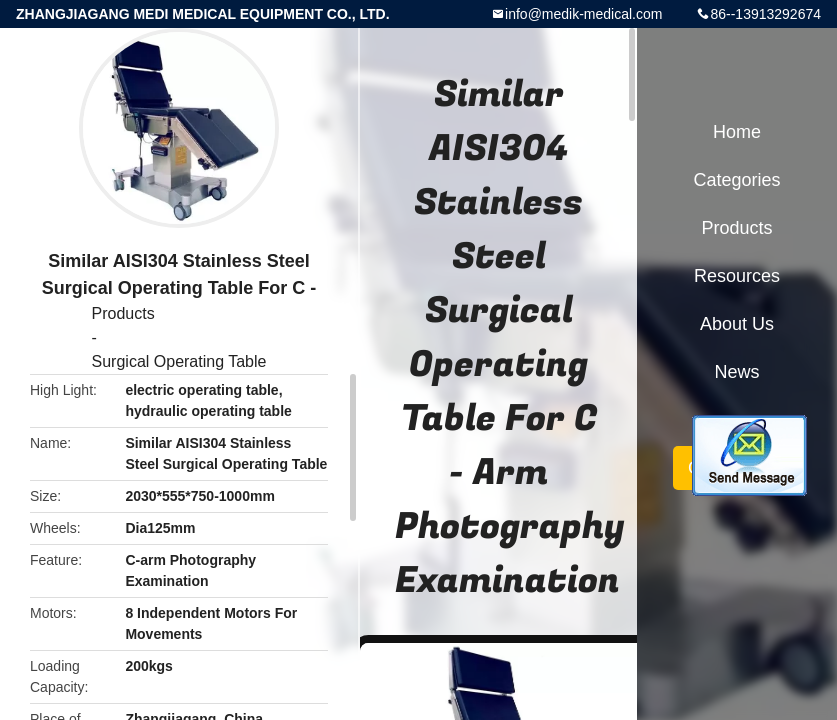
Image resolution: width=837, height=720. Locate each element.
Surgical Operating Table (179, 361)
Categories (736, 180)
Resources (737, 276)
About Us (737, 324)
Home (737, 132)
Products (123, 313)
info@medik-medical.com (583, 14)
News (736, 372)
